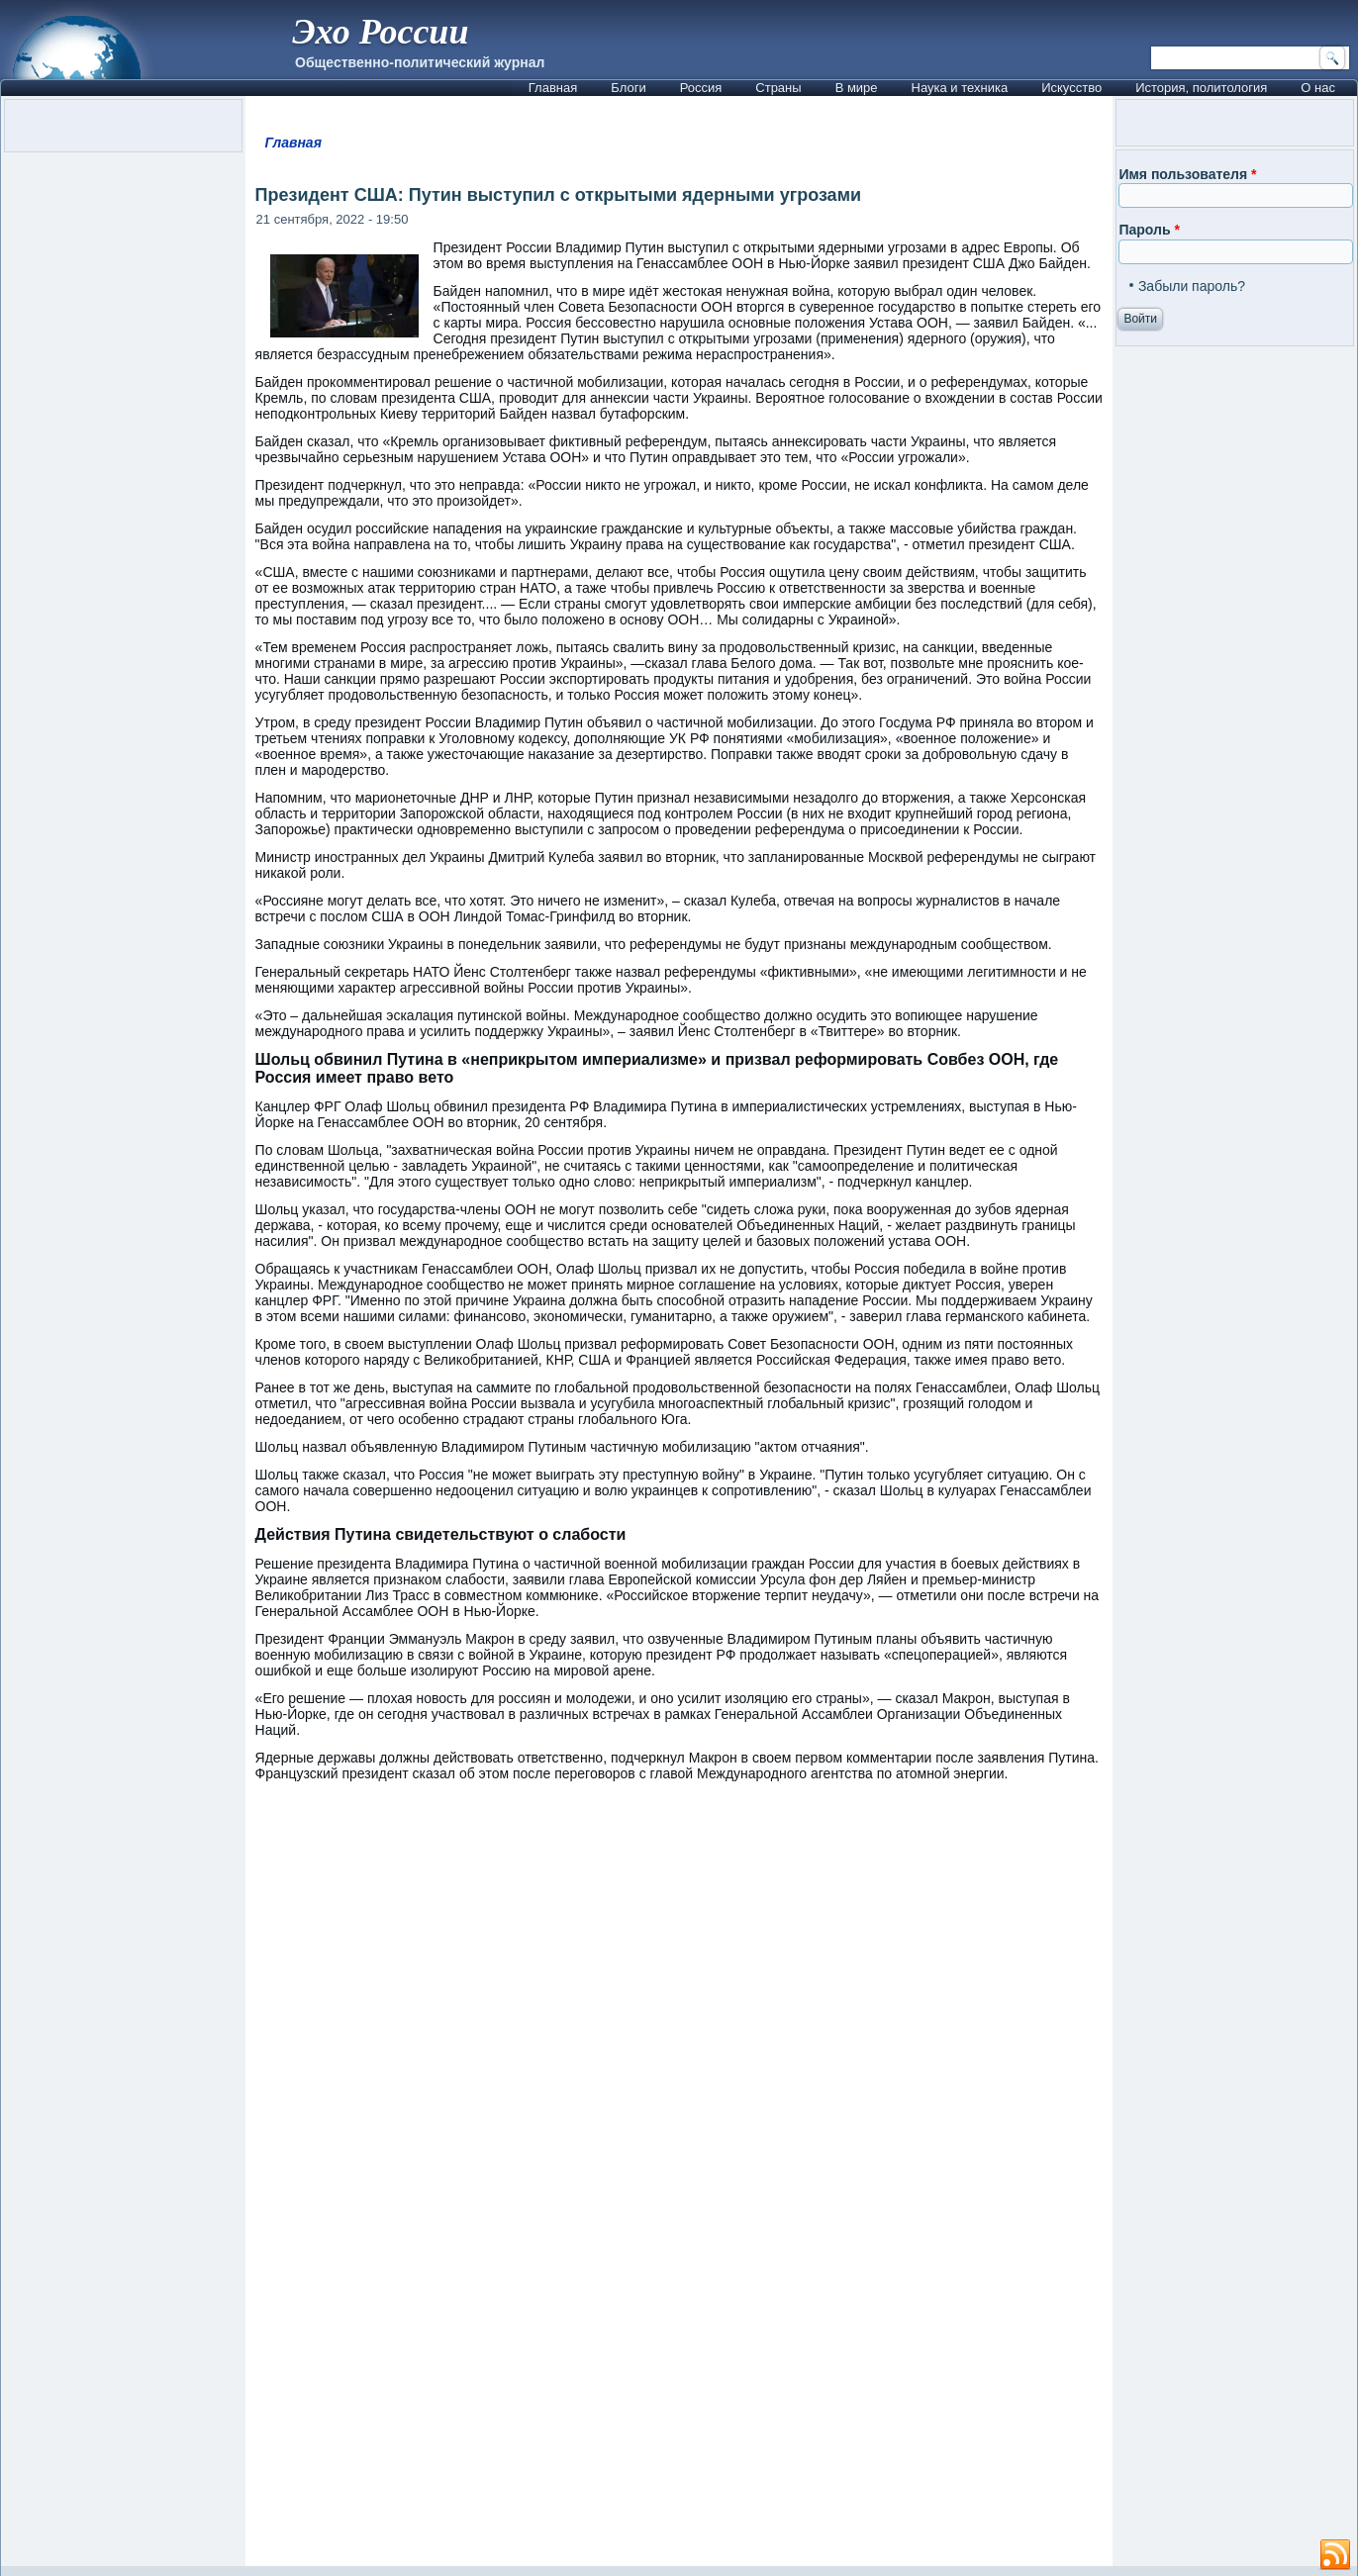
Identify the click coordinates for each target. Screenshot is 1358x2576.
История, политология (1201, 87)
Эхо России (380, 31)
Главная (553, 87)
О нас (1318, 87)
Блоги (628, 87)
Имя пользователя (1187, 174)
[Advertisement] (679, 2346)
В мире (856, 87)
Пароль (1148, 230)
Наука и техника (960, 87)
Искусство (1071, 87)
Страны (778, 87)
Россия (701, 87)
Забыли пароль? (1191, 286)
